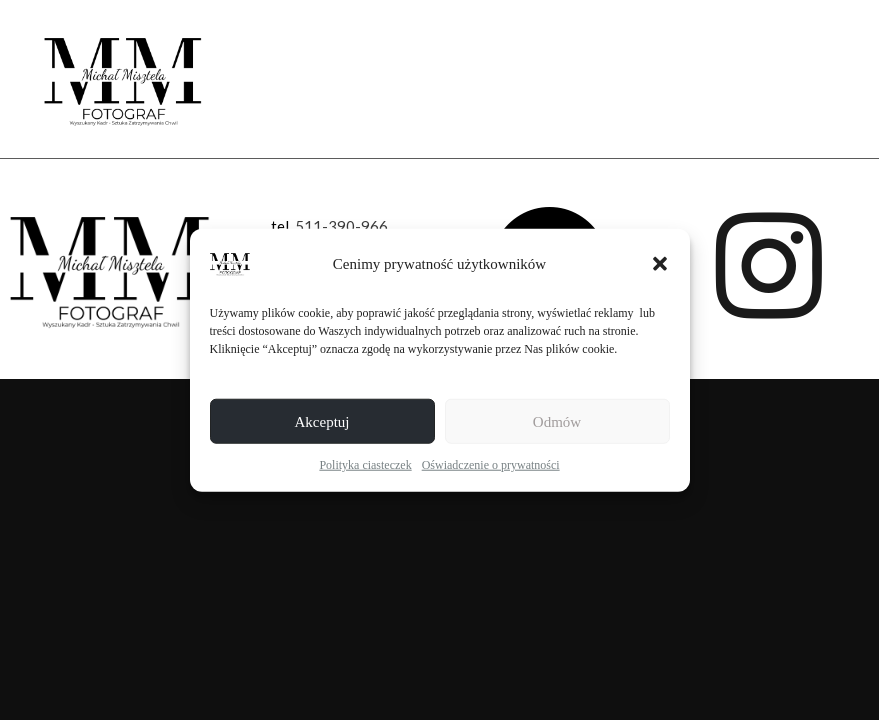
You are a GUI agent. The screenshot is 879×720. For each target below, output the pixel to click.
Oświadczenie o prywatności (491, 465)
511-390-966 (341, 226)
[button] (660, 264)
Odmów (557, 421)
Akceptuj (322, 421)
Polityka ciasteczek (365, 465)
